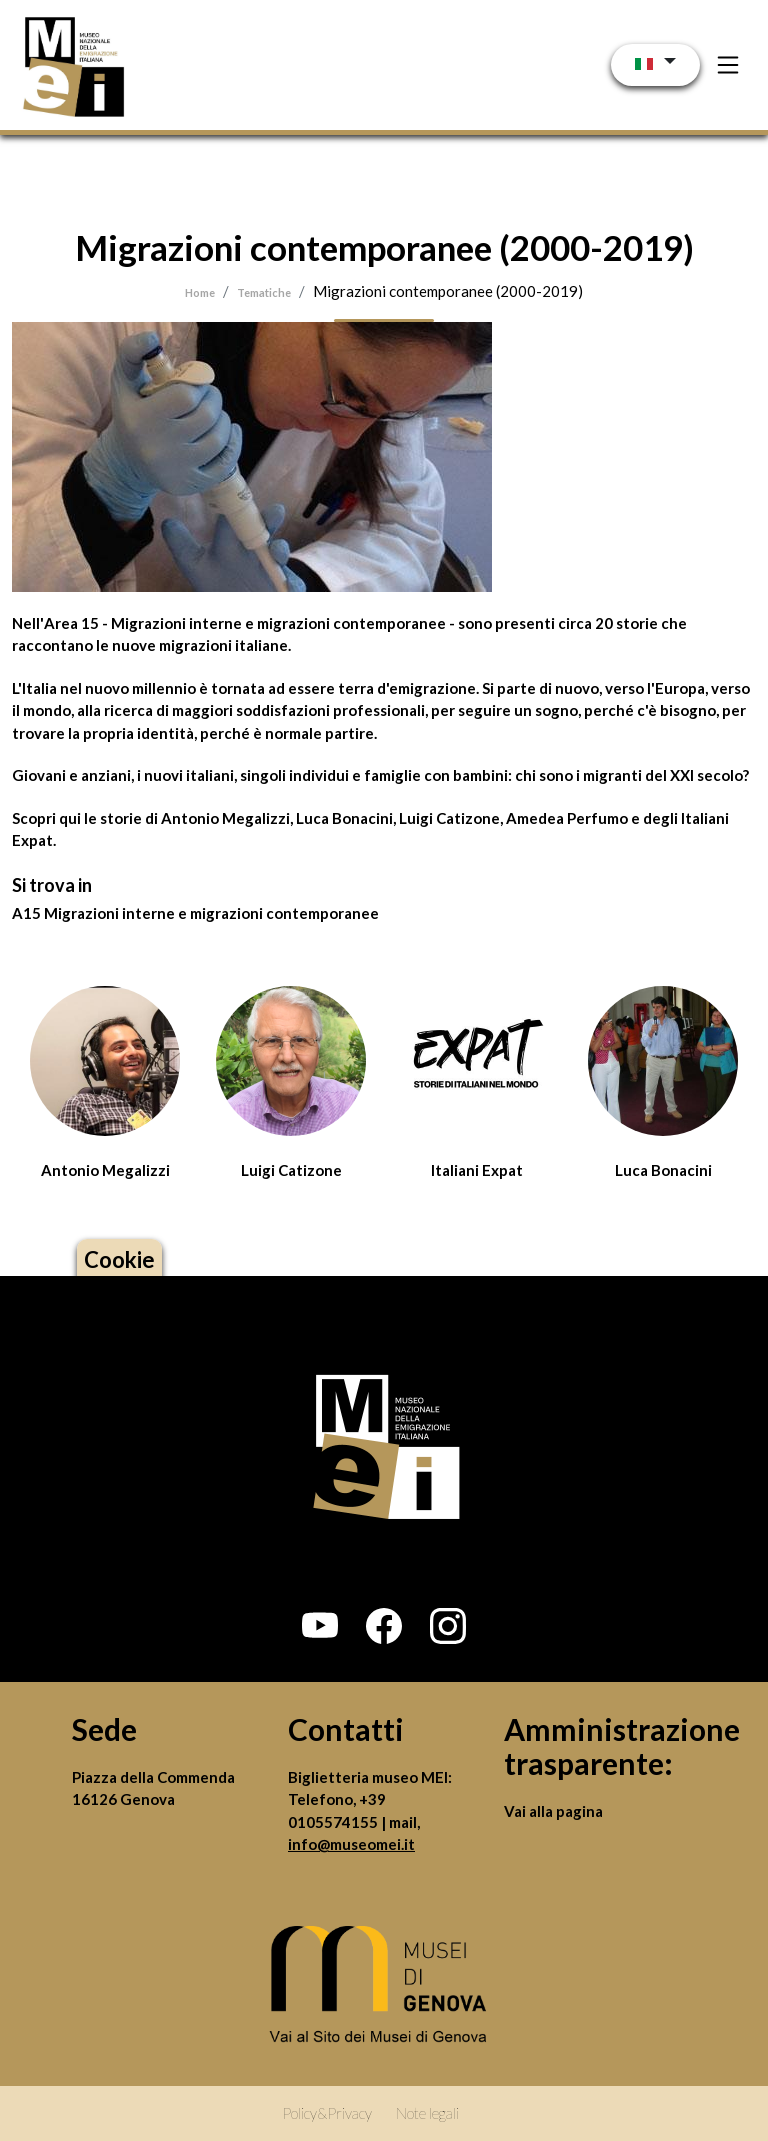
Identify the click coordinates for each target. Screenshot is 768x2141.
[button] (320, 1626)
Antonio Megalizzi (105, 1170)
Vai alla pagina (553, 1811)
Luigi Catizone (291, 1170)
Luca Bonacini (663, 1170)
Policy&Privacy (327, 2113)
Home (200, 292)
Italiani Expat (477, 1170)
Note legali (427, 2113)
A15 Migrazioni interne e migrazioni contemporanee (195, 913)
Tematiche (264, 292)
